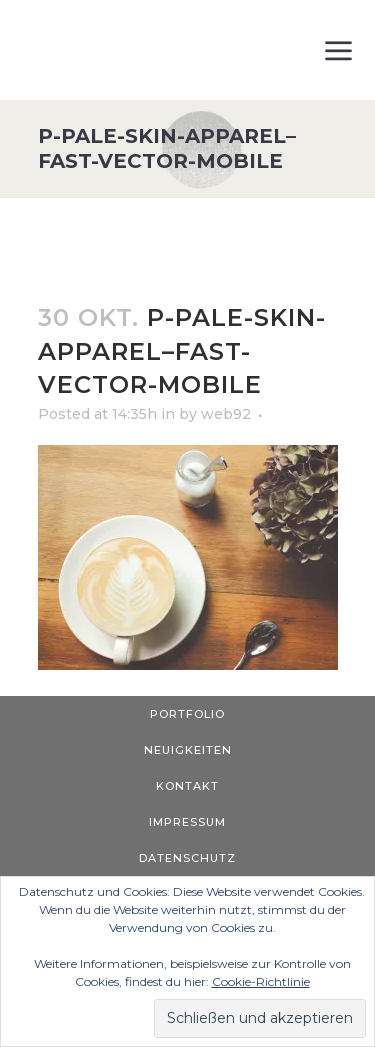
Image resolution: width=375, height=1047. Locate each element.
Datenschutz (187, 858)
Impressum (187, 822)
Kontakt (187, 786)
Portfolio (187, 714)
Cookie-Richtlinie (261, 981)
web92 (226, 414)
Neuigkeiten (188, 750)
